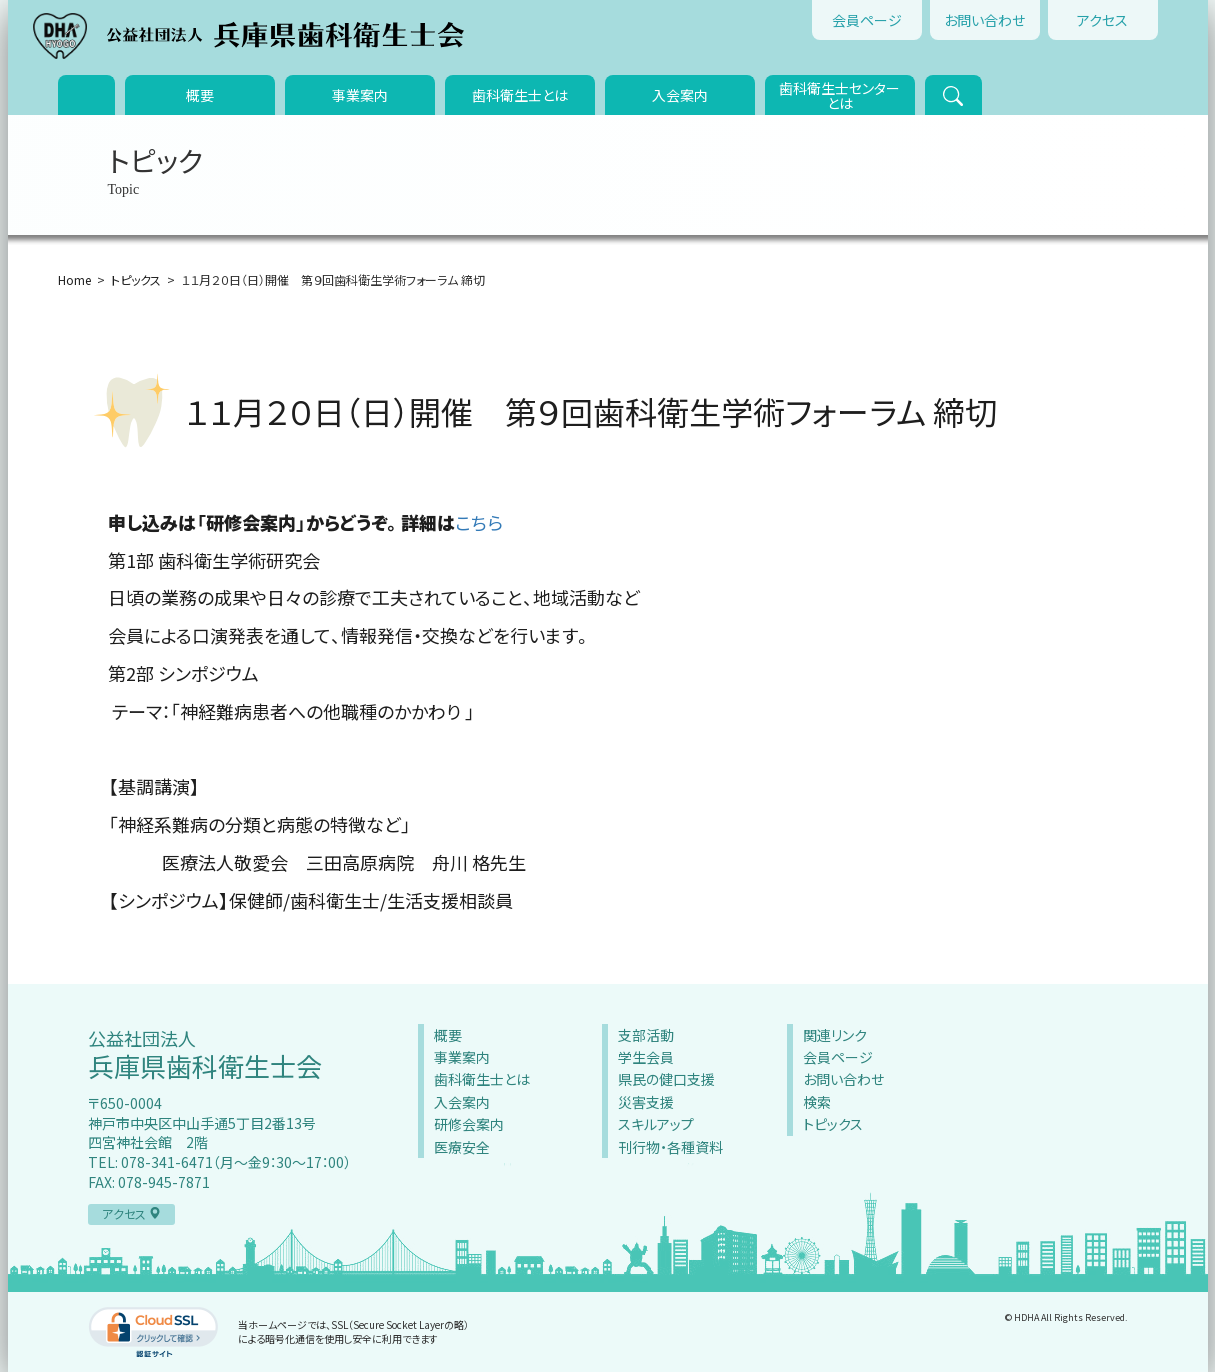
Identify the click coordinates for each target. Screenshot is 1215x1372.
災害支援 (646, 1102)
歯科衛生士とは (520, 95)
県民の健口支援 (666, 1079)
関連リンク (835, 1035)
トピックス (136, 279)
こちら (479, 522)
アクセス (1102, 20)
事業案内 (360, 95)
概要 (200, 95)
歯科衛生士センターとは (839, 95)
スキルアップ (656, 1124)
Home (74, 279)
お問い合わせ (984, 20)
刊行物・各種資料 (670, 1147)
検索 (817, 1102)
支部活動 (646, 1035)
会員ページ (867, 20)
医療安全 (462, 1147)
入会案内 (680, 95)
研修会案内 (469, 1124)
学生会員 (646, 1057)
